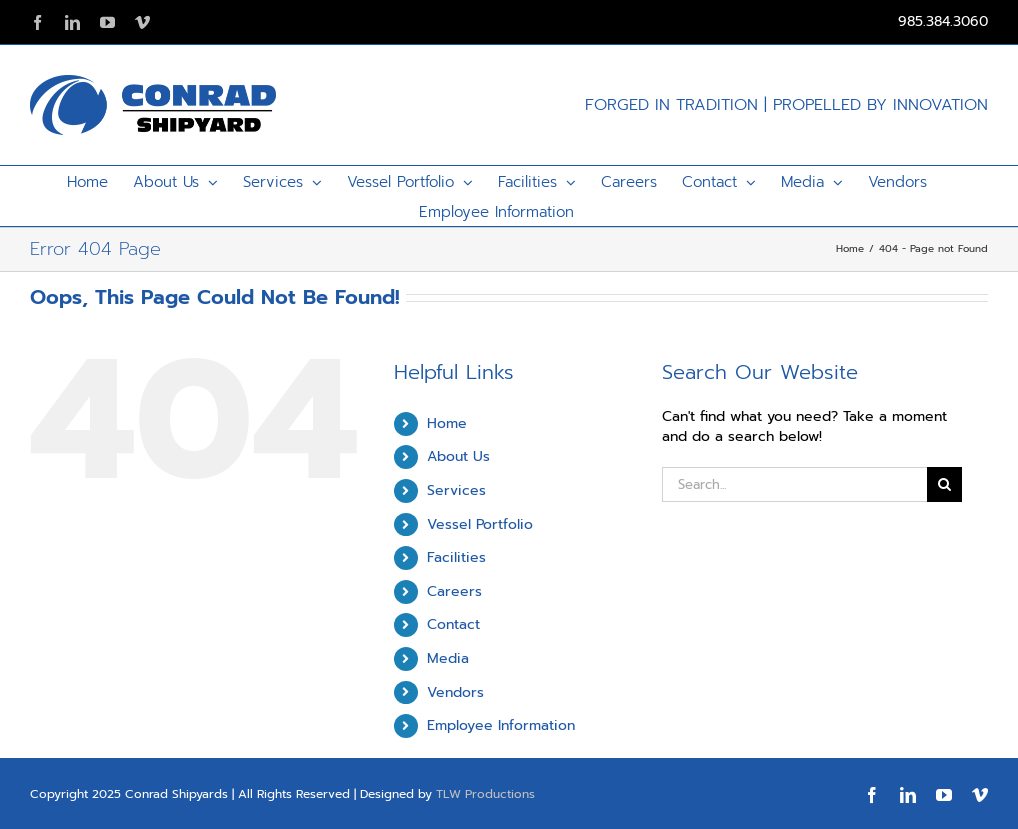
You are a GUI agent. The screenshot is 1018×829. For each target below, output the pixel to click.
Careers (454, 591)
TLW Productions (485, 794)
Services (456, 490)
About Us (458, 456)
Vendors (455, 692)
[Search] (944, 484)
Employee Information (501, 725)
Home (447, 423)
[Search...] (794, 484)
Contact (453, 624)
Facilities (456, 557)
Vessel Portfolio (480, 524)
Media (448, 658)
